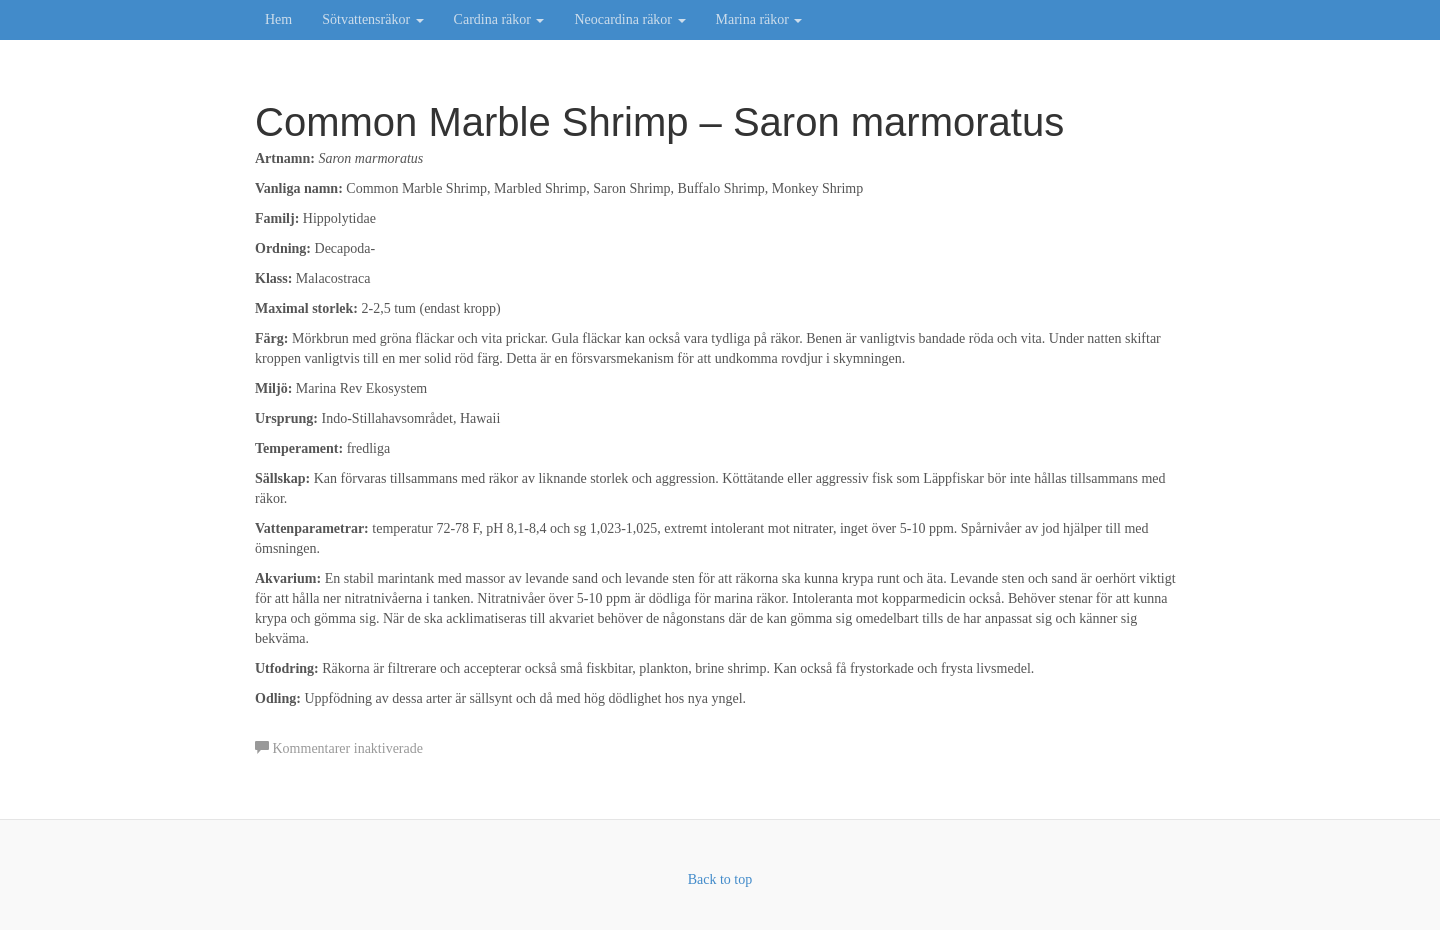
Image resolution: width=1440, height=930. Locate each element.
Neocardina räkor (629, 19)
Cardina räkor (499, 19)
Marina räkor (759, 19)
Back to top (720, 879)
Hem (278, 19)
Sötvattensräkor (372, 19)
